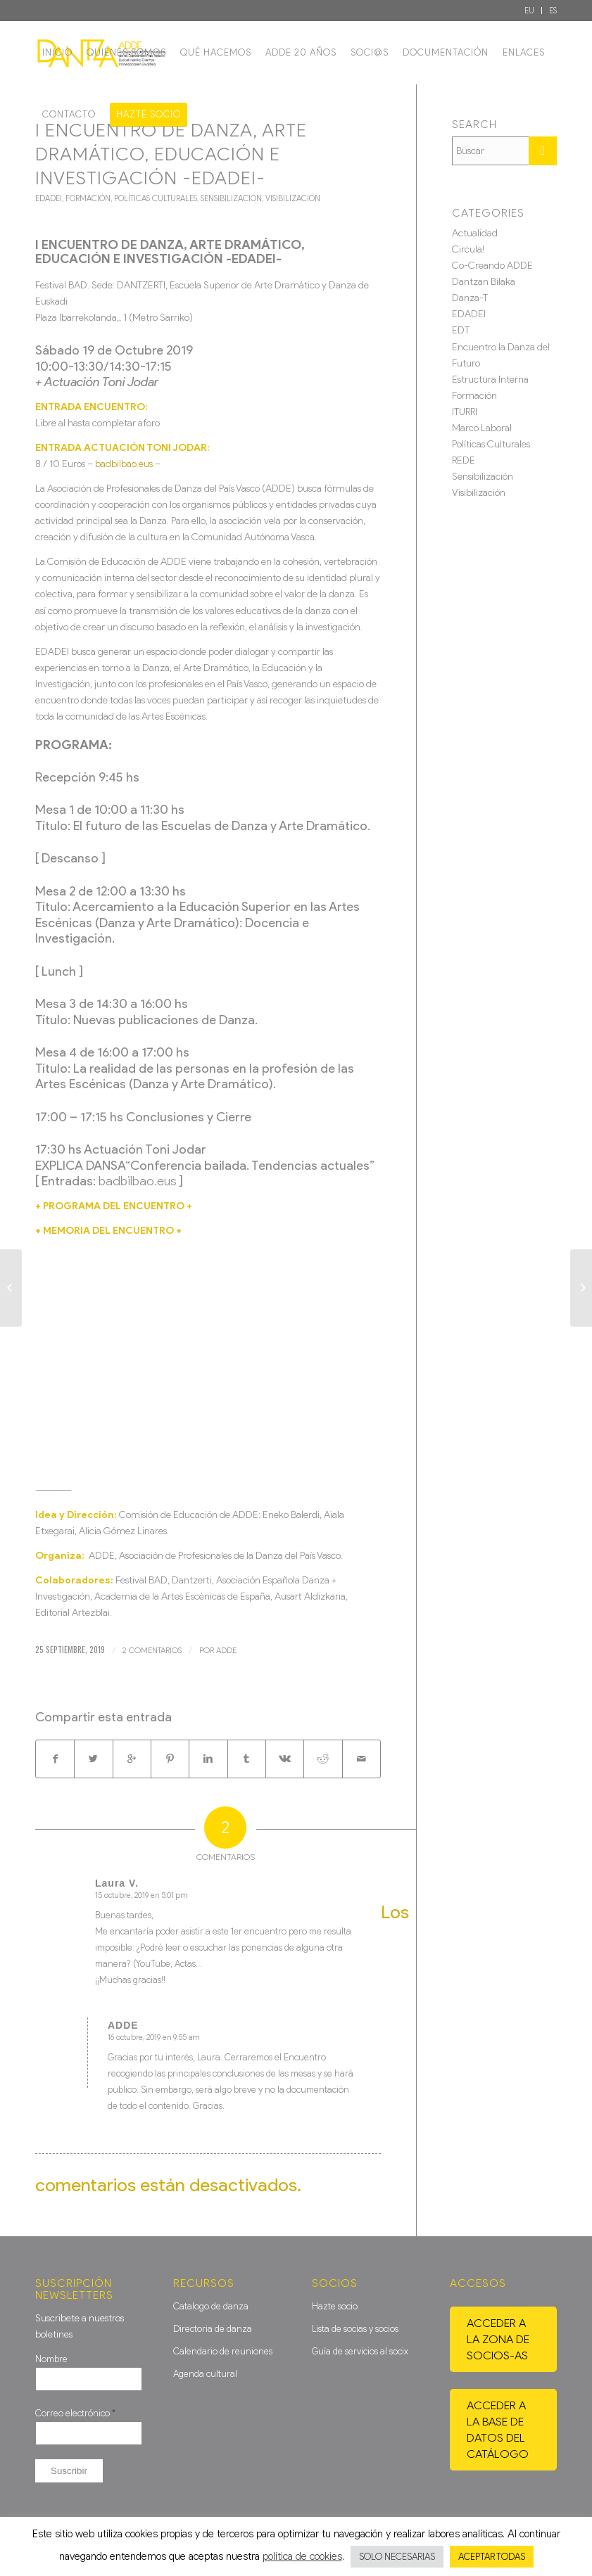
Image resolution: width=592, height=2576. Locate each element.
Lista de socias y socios (355, 2328)
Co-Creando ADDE (492, 266)
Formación (88, 198)
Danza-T (470, 298)
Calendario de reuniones (222, 2351)
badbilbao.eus (124, 464)
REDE (463, 460)
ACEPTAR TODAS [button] (491, 2556)
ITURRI (464, 412)
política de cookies (302, 2556)
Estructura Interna (490, 379)
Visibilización (292, 198)
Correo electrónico (75, 2413)
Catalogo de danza (210, 2306)
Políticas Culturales (155, 198)
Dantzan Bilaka (483, 282)
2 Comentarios (152, 1650)
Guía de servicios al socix (360, 2351)
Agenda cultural (205, 2373)
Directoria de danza (212, 2328)
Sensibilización (231, 198)
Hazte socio (335, 2306)
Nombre (51, 2359)
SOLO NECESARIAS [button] (397, 2556)
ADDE (226, 1650)
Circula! (468, 249)
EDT (461, 330)
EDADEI (48, 198)
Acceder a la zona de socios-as (498, 2339)
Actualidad (475, 233)
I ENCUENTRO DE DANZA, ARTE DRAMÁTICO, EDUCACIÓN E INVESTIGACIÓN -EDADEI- (171, 154)
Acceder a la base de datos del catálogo (498, 2430)
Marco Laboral (482, 428)
